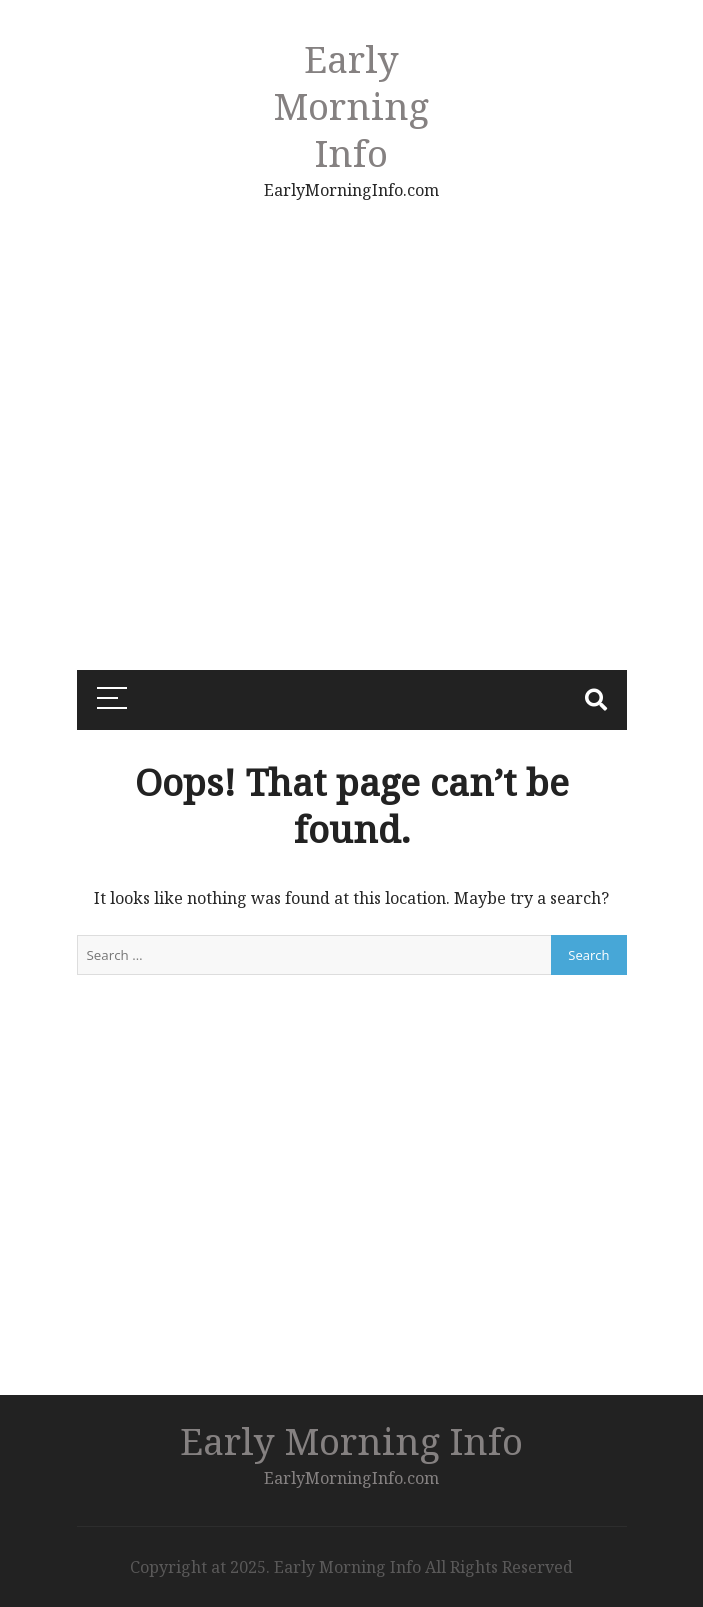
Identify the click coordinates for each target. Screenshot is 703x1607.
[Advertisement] (163, 335)
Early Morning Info (351, 105)
